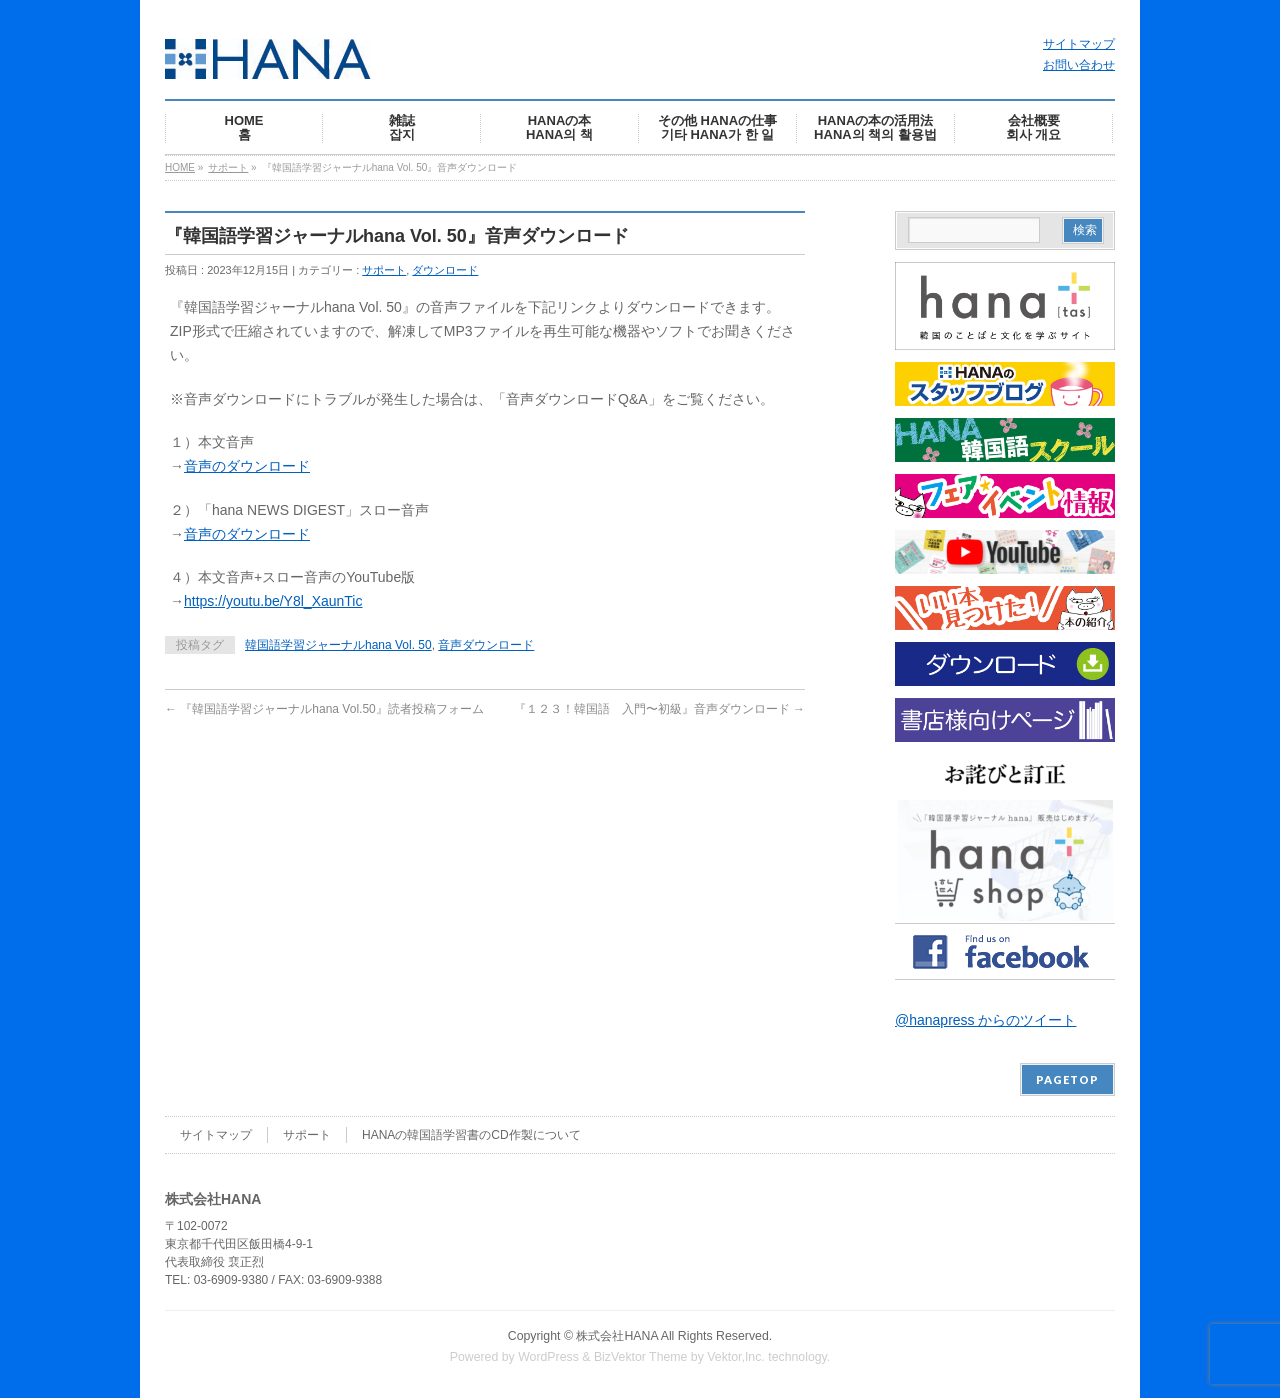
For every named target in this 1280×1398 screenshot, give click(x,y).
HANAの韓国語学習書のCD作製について (471, 1135)
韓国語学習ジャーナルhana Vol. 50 (338, 645)
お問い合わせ (1079, 65)
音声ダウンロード (486, 645)
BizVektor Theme (641, 1357)
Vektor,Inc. (736, 1357)
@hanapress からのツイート (985, 1020)
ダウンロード (445, 270)
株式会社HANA (617, 1336)
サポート (228, 167)
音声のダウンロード (247, 466)
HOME (180, 167)
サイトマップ (1079, 44)
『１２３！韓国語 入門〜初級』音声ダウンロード (659, 709)
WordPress (548, 1357)
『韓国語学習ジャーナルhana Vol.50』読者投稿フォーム (324, 709)
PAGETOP (1067, 1079)
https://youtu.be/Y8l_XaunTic (273, 601)
